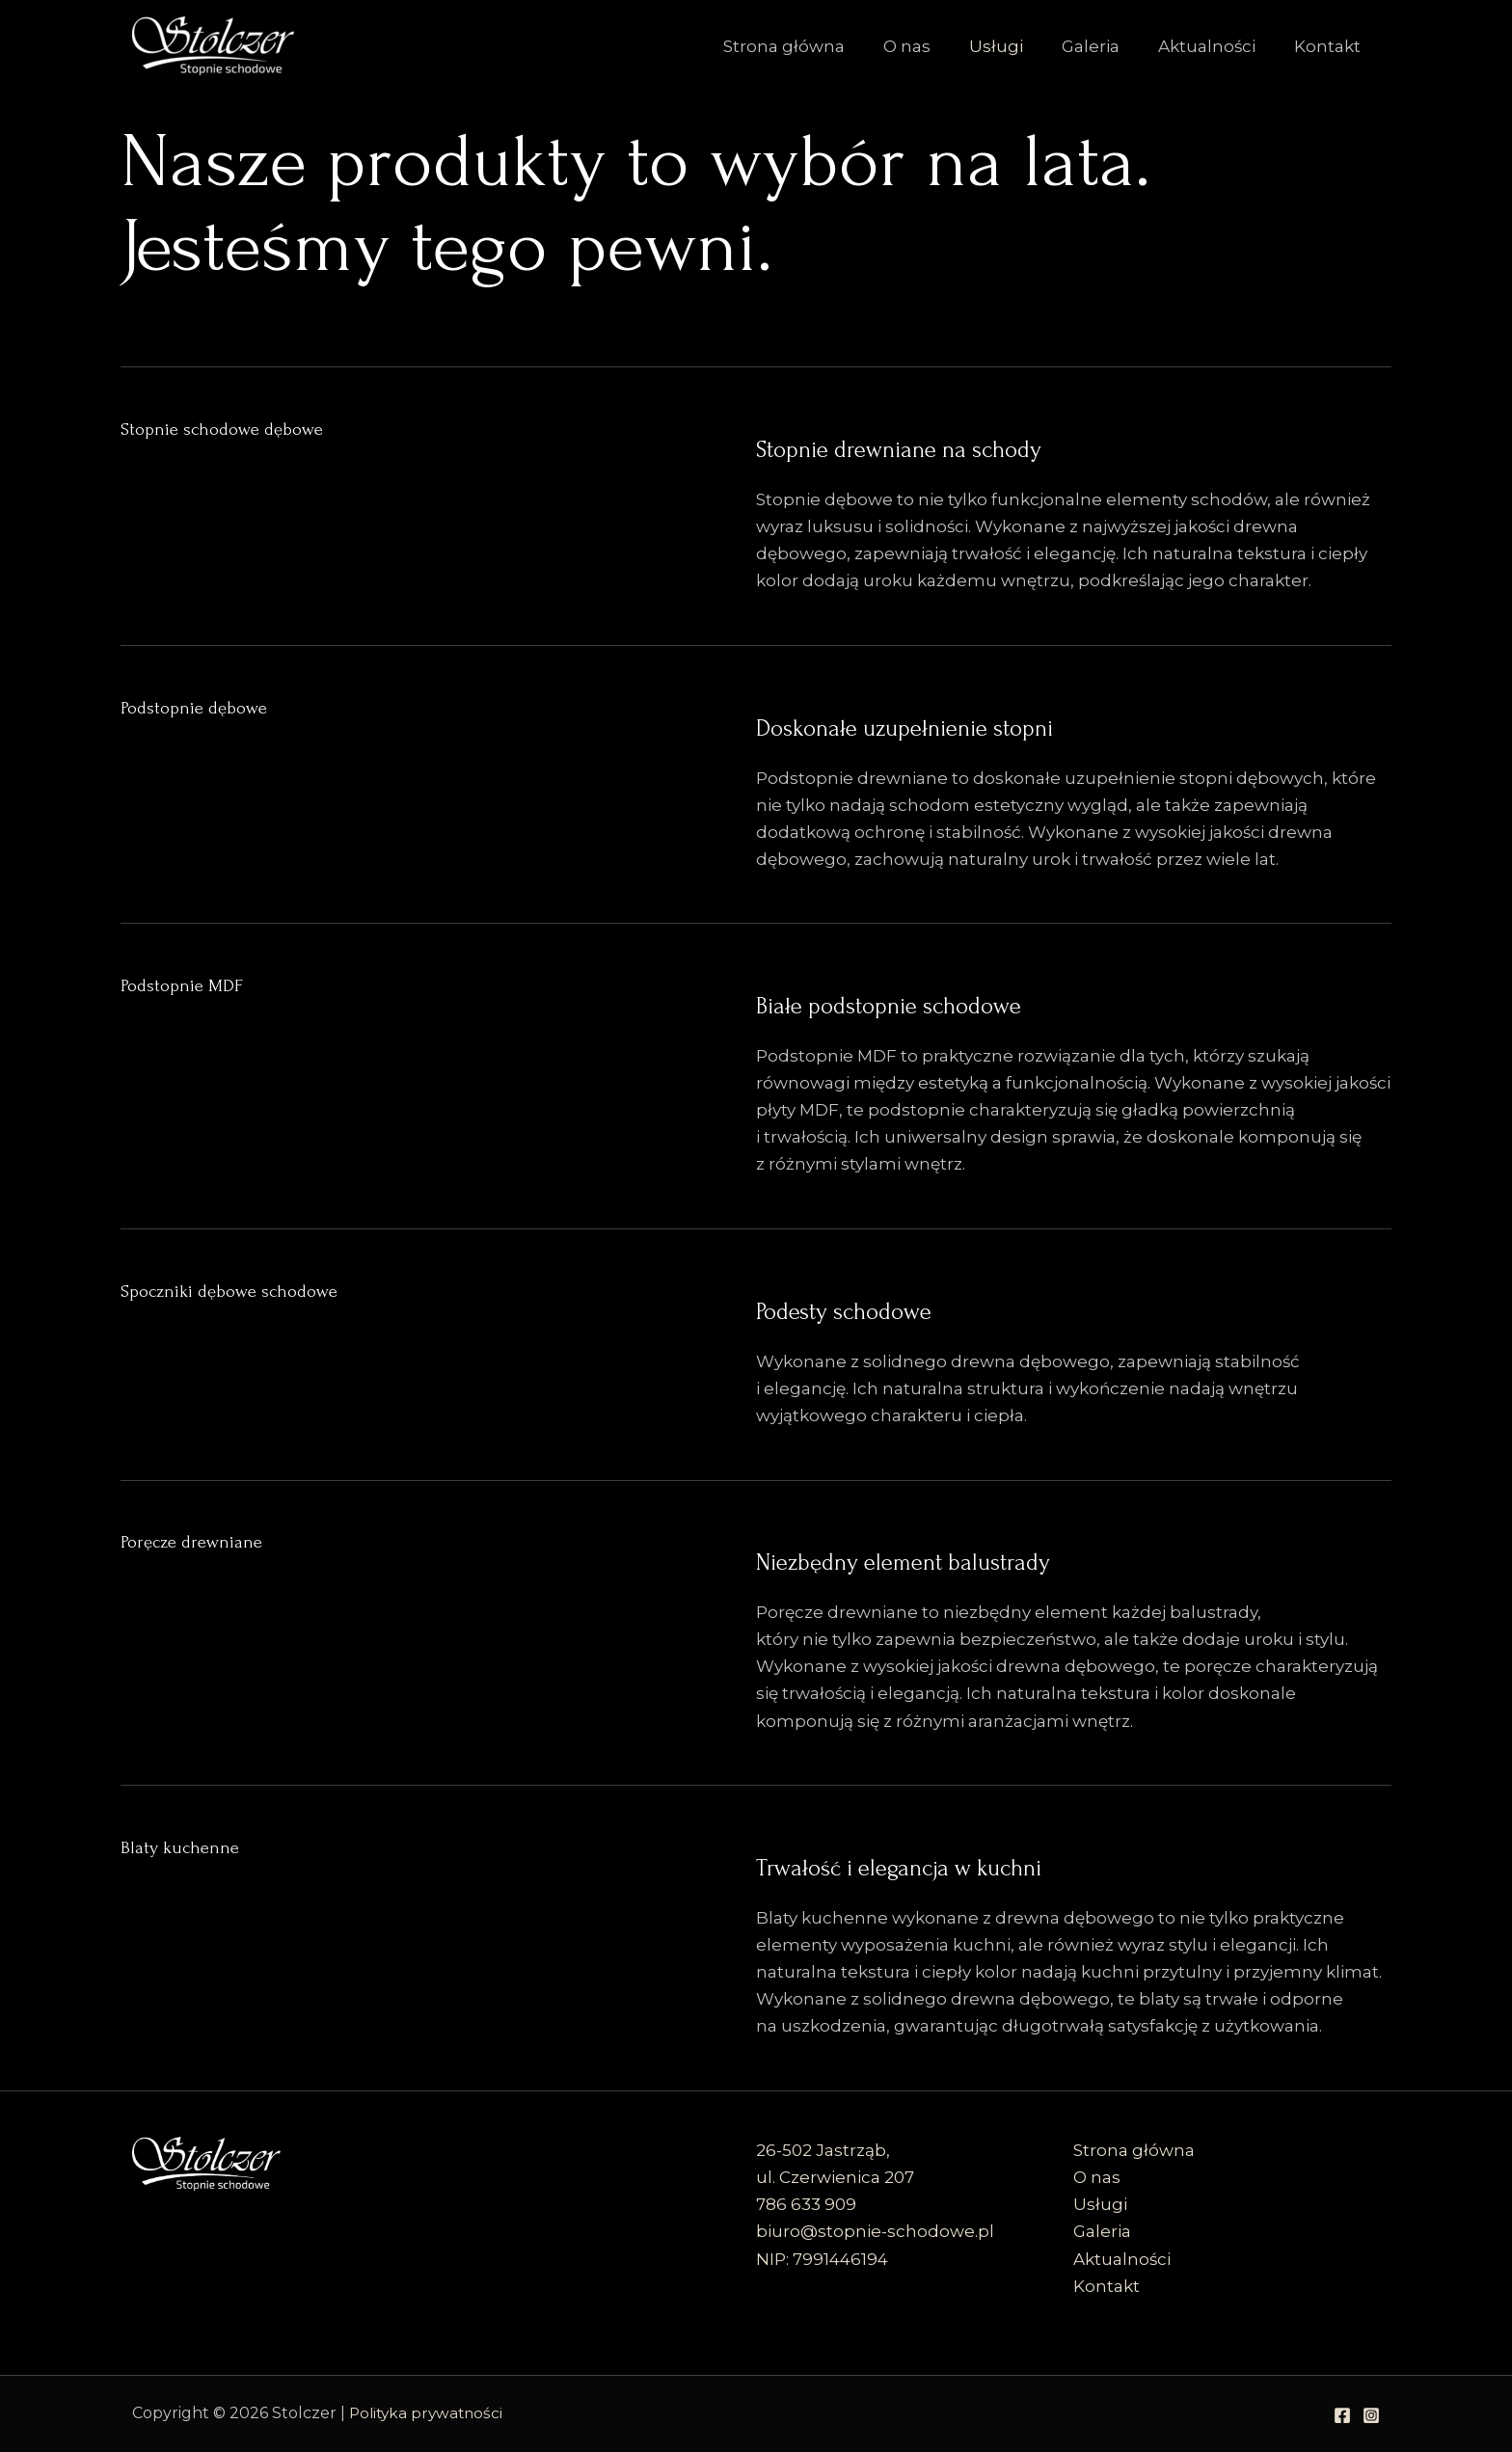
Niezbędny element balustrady (1007, 1557)
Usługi (1016, 46)
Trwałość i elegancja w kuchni (1001, 1863)
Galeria (1105, 46)
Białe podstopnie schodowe (985, 1001)
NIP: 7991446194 (822, 2259)
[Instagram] (1371, 2415)
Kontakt (1330, 46)
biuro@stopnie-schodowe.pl (875, 2231)
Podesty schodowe (908, 1306)
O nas (933, 46)
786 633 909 (806, 2204)
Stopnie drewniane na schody (1003, 444)
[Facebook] (1342, 2415)
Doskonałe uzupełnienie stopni (1014, 723)
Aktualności (1215, 46)
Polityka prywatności (429, 2413)
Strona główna (816, 46)
